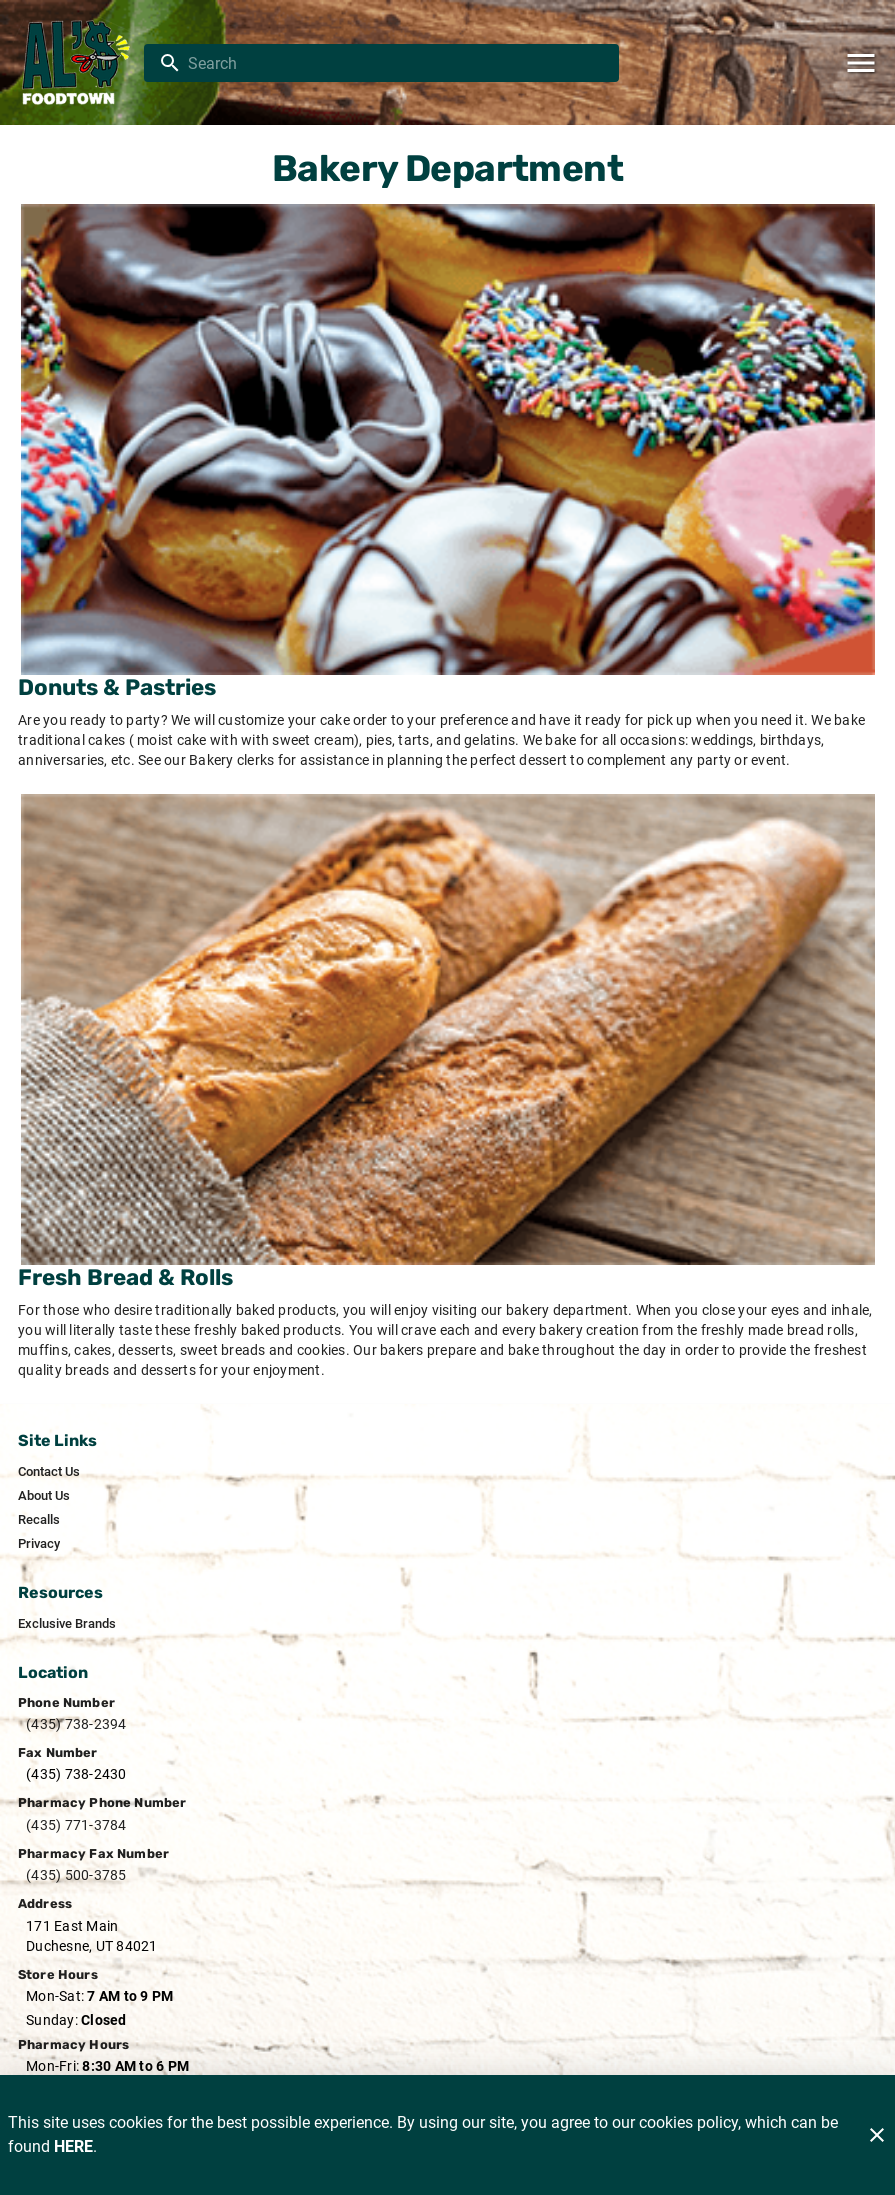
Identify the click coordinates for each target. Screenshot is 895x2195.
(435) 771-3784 (76, 1825)
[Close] (877, 2135)
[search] (395, 63)
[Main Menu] (861, 63)
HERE (73, 2146)
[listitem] (49, 1472)
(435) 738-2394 (76, 1724)
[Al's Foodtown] (78, 63)
